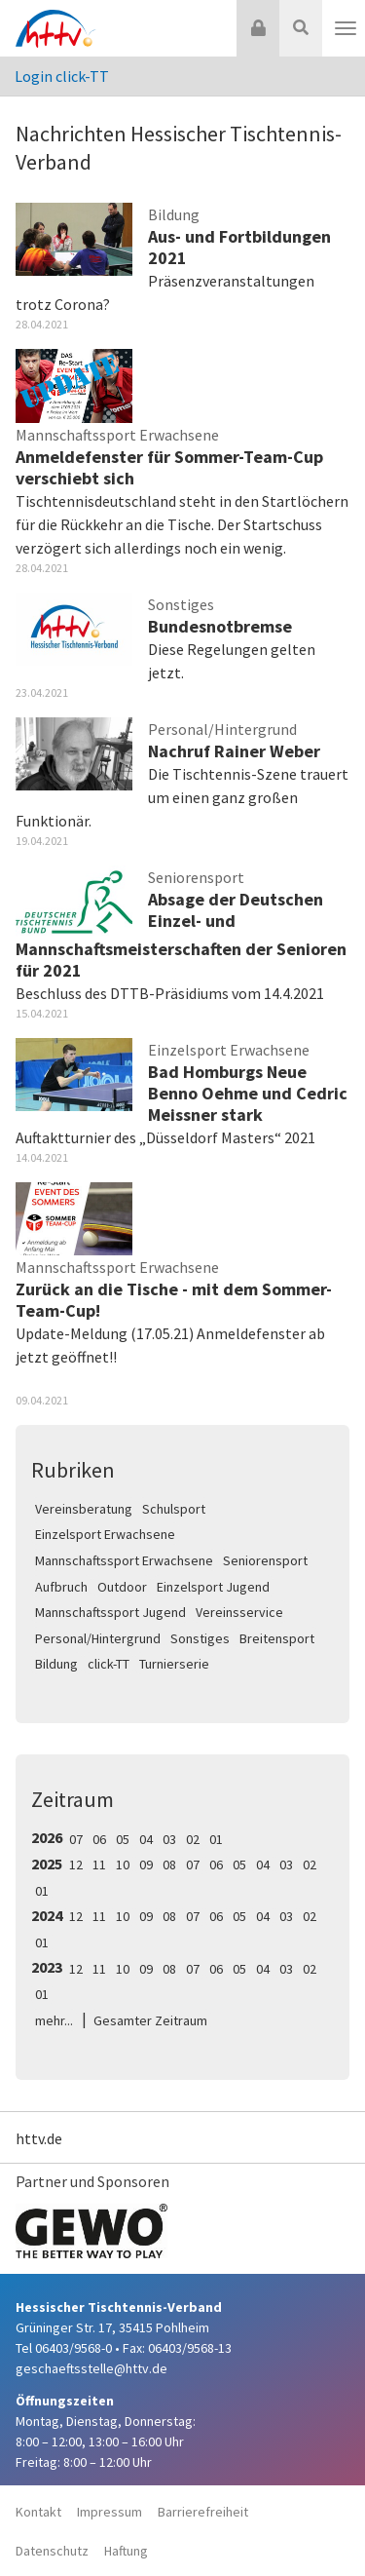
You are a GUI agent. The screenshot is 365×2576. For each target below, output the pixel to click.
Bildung (56, 1663)
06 (99, 1839)
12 (76, 1864)
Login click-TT (62, 76)
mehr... (54, 2020)
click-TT (108, 1663)
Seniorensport (265, 1560)
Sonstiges (200, 1638)
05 (122, 1839)
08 (169, 1864)
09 (146, 1864)
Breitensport (276, 1638)
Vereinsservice (239, 1612)
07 (76, 1839)
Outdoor (122, 1587)
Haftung (126, 2550)
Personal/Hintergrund (98, 1638)
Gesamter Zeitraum (150, 2020)
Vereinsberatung (83, 1509)
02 (193, 1839)
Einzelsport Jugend (213, 1587)
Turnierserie (174, 1663)
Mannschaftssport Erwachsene (124, 1560)
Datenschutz (52, 2550)
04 (146, 1839)
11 (99, 1864)
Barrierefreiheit (203, 2511)
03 (169, 1839)
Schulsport (173, 1509)
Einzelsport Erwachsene (105, 1534)
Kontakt (38, 2511)
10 (122, 1864)
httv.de (39, 2138)
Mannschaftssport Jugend (110, 1612)
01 (216, 1839)
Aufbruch (61, 1587)
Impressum (109, 2511)
